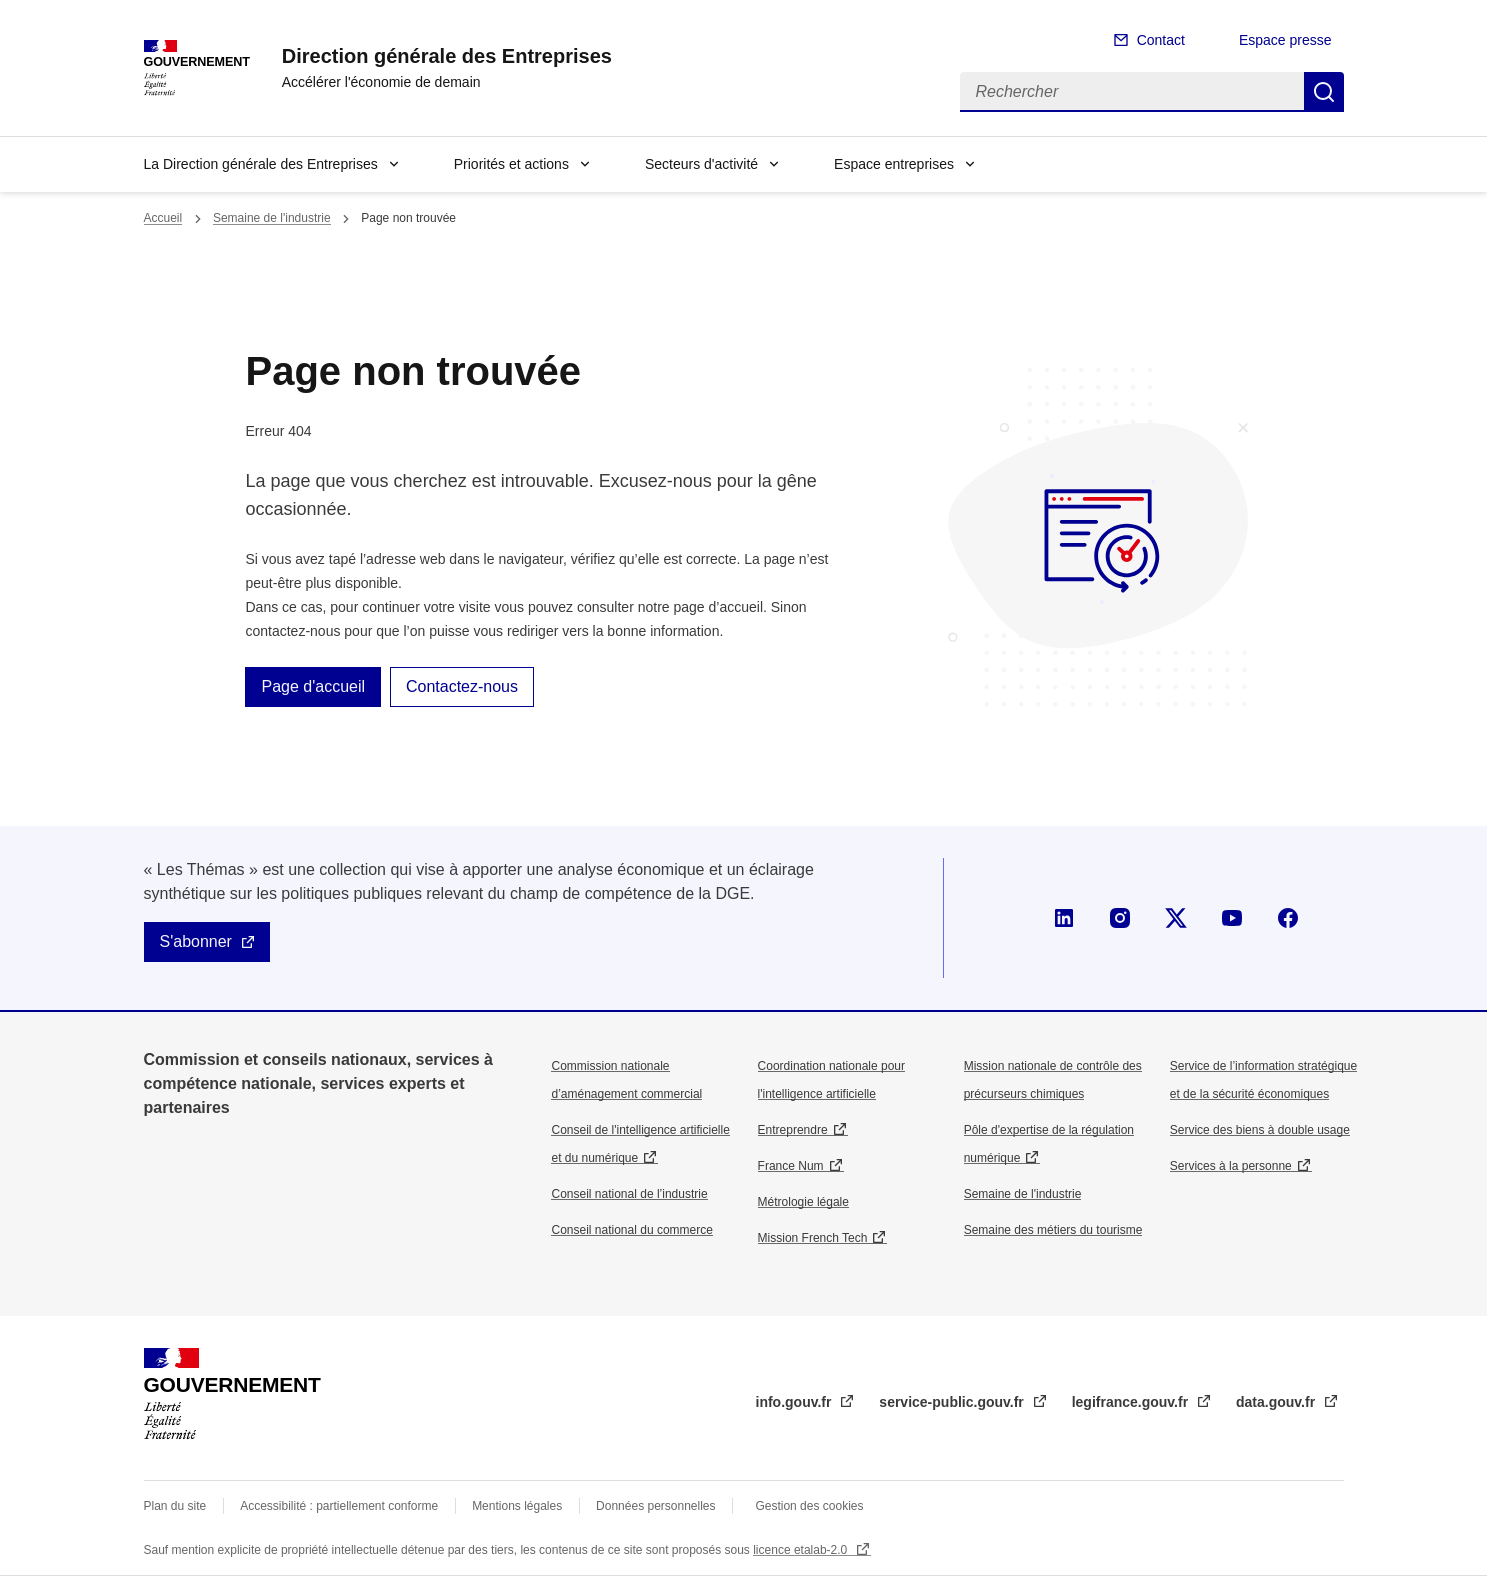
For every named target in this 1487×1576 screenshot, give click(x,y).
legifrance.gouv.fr (1132, 1402)
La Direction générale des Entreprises (261, 164)
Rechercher (1324, 92)
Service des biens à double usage (1260, 1130)
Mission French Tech (813, 1238)
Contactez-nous (462, 686)
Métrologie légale (803, 1202)
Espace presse (1285, 40)
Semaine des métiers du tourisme (1053, 1230)
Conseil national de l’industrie (629, 1194)
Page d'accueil (313, 686)
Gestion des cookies (809, 1506)
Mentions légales (517, 1506)
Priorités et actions (511, 164)
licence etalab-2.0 (801, 1550)
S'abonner (196, 941)
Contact (1161, 40)
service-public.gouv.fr (953, 1402)
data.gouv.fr (1277, 1402)
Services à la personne (1231, 1166)
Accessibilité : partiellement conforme (339, 1506)
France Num (791, 1166)
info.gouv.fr (796, 1402)
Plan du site (175, 1506)
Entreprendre (793, 1130)
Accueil (163, 218)
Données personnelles (655, 1506)
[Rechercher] (1132, 92)
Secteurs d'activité (701, 164)
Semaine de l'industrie (272, 218)
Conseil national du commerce (631, 1230)
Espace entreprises (894, 164)
